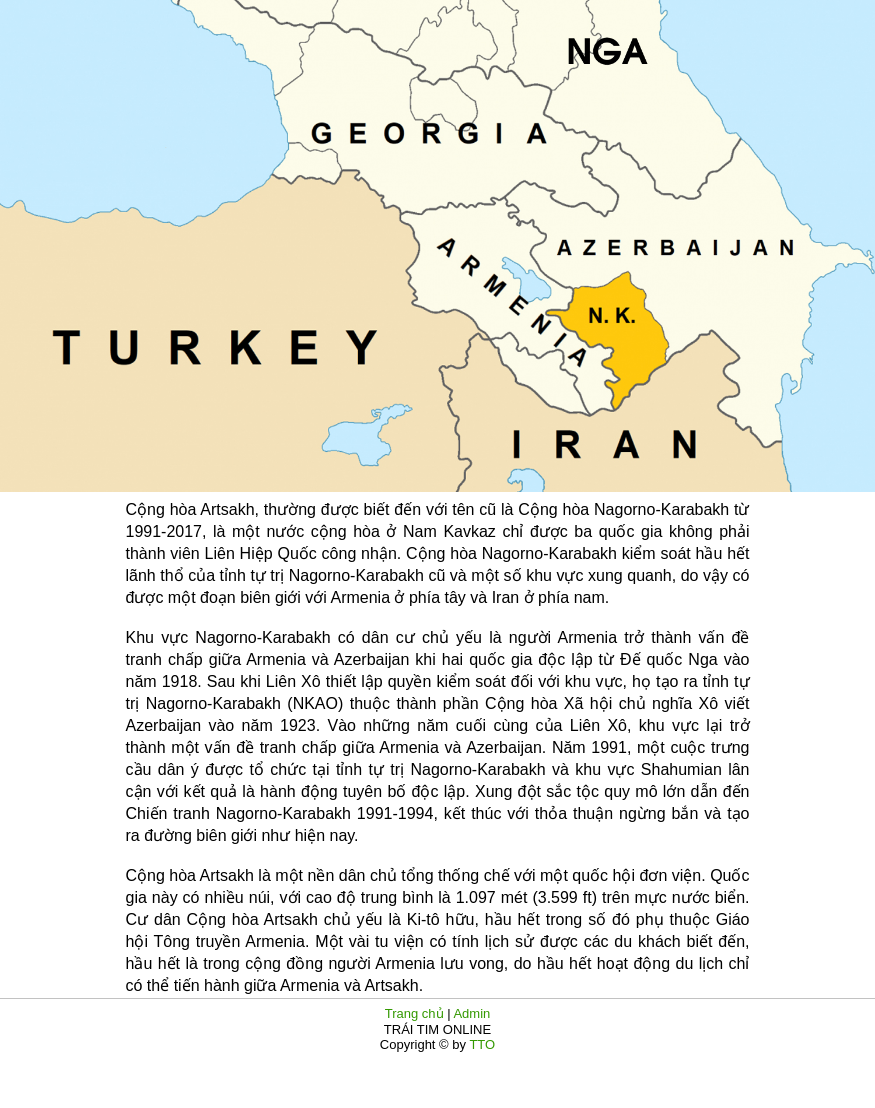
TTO (480, 1044)
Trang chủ (414, 1013)
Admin (471, 1013)
